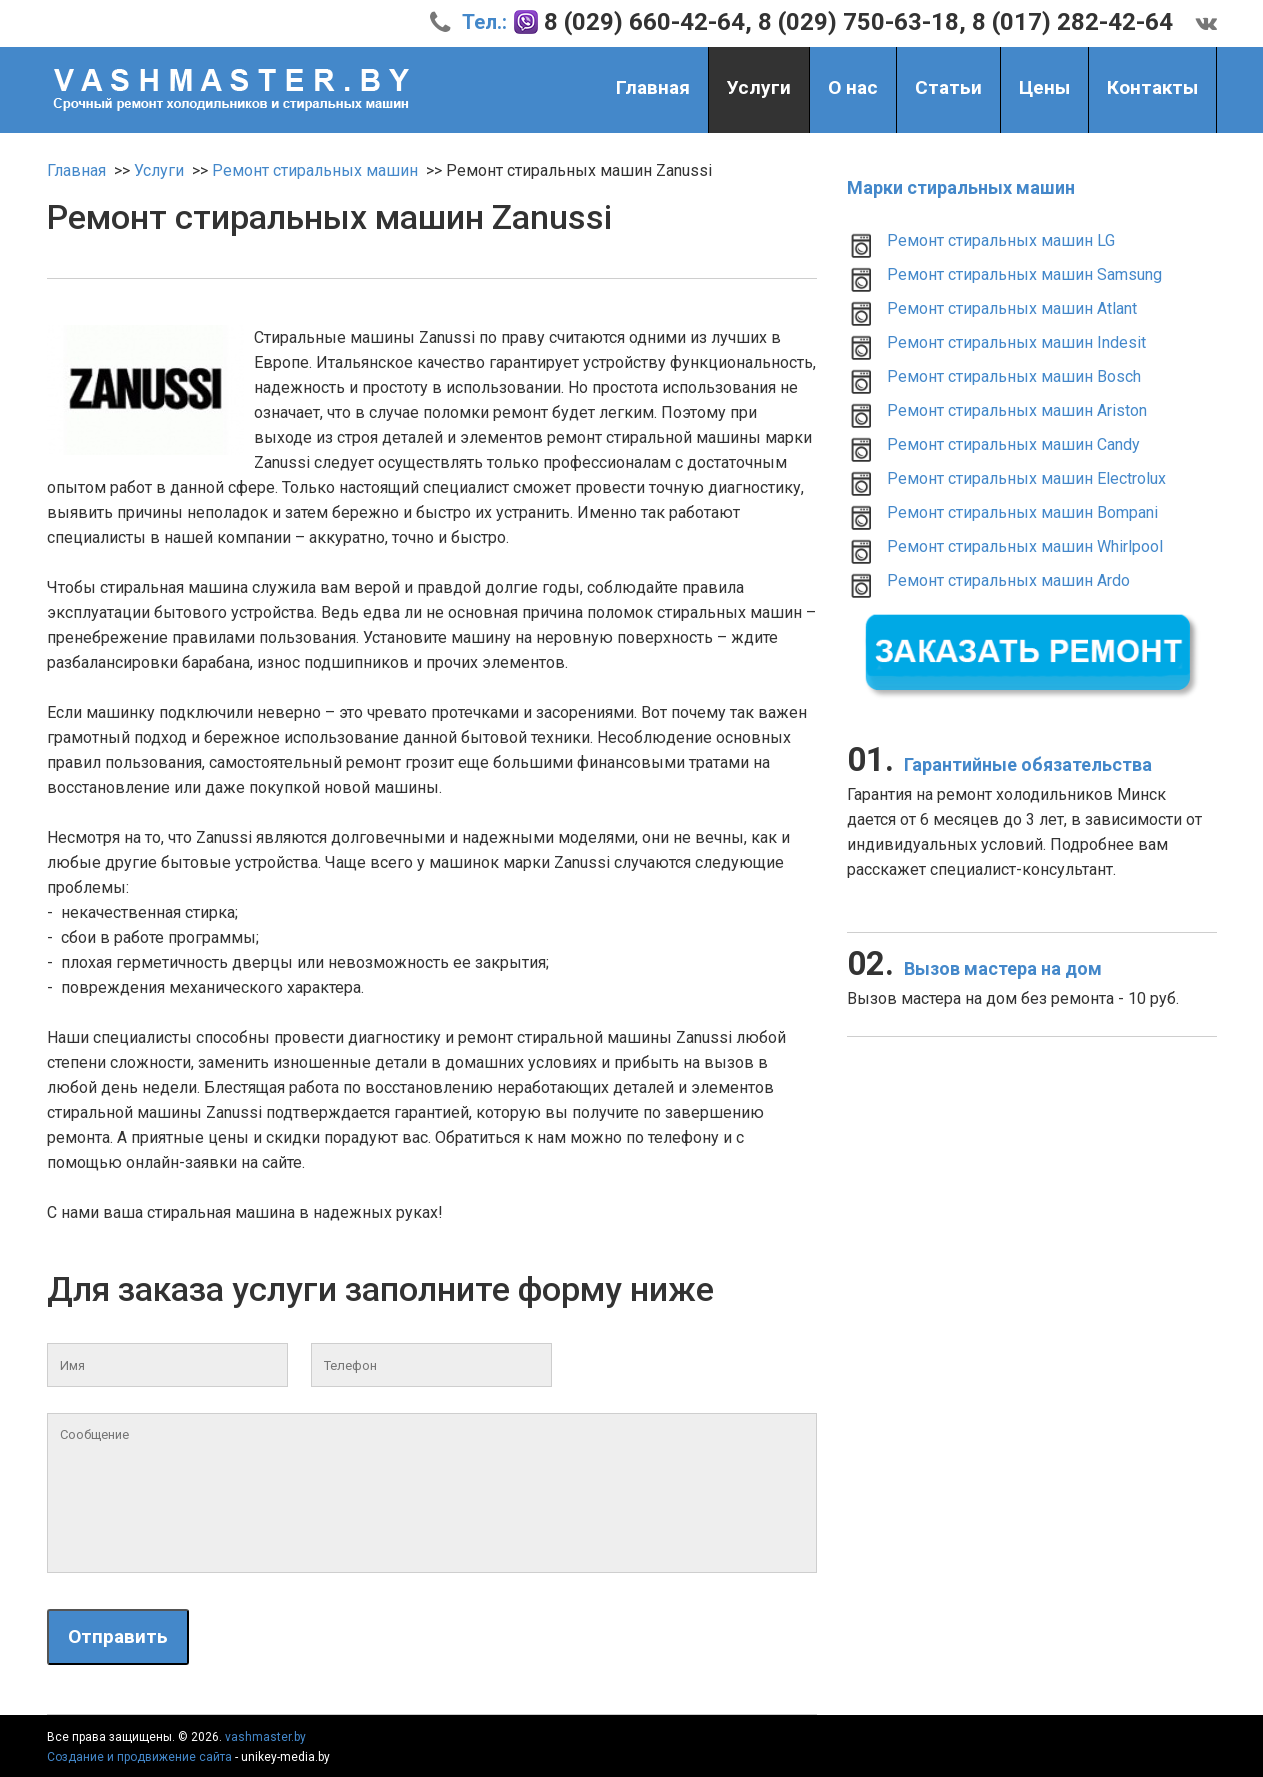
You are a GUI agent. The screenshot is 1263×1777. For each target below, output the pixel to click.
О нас (853, 87)
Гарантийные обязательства (999, 764)
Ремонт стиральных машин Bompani (1022, 512)
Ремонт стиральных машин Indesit (1016, 342)
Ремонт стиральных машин (315, 170)
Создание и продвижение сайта (139, 1757)
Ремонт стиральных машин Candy (1013, 444)
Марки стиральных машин (961, 187)
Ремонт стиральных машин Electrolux (1026, 478)
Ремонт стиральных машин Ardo (1008, 580)
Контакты (1152, 87)
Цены (1044, 87)
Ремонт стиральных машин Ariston (1017, 410)
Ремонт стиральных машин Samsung (1024, 274)
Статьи (948, 87)
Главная (653, 87)
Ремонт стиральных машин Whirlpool (1025, 546)
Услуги (759, 90)
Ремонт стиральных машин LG (1001, 240)
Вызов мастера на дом (974, 968)
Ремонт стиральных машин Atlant (1012, 308)
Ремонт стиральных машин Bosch (1014, 376)
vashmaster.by (265, 1737)
